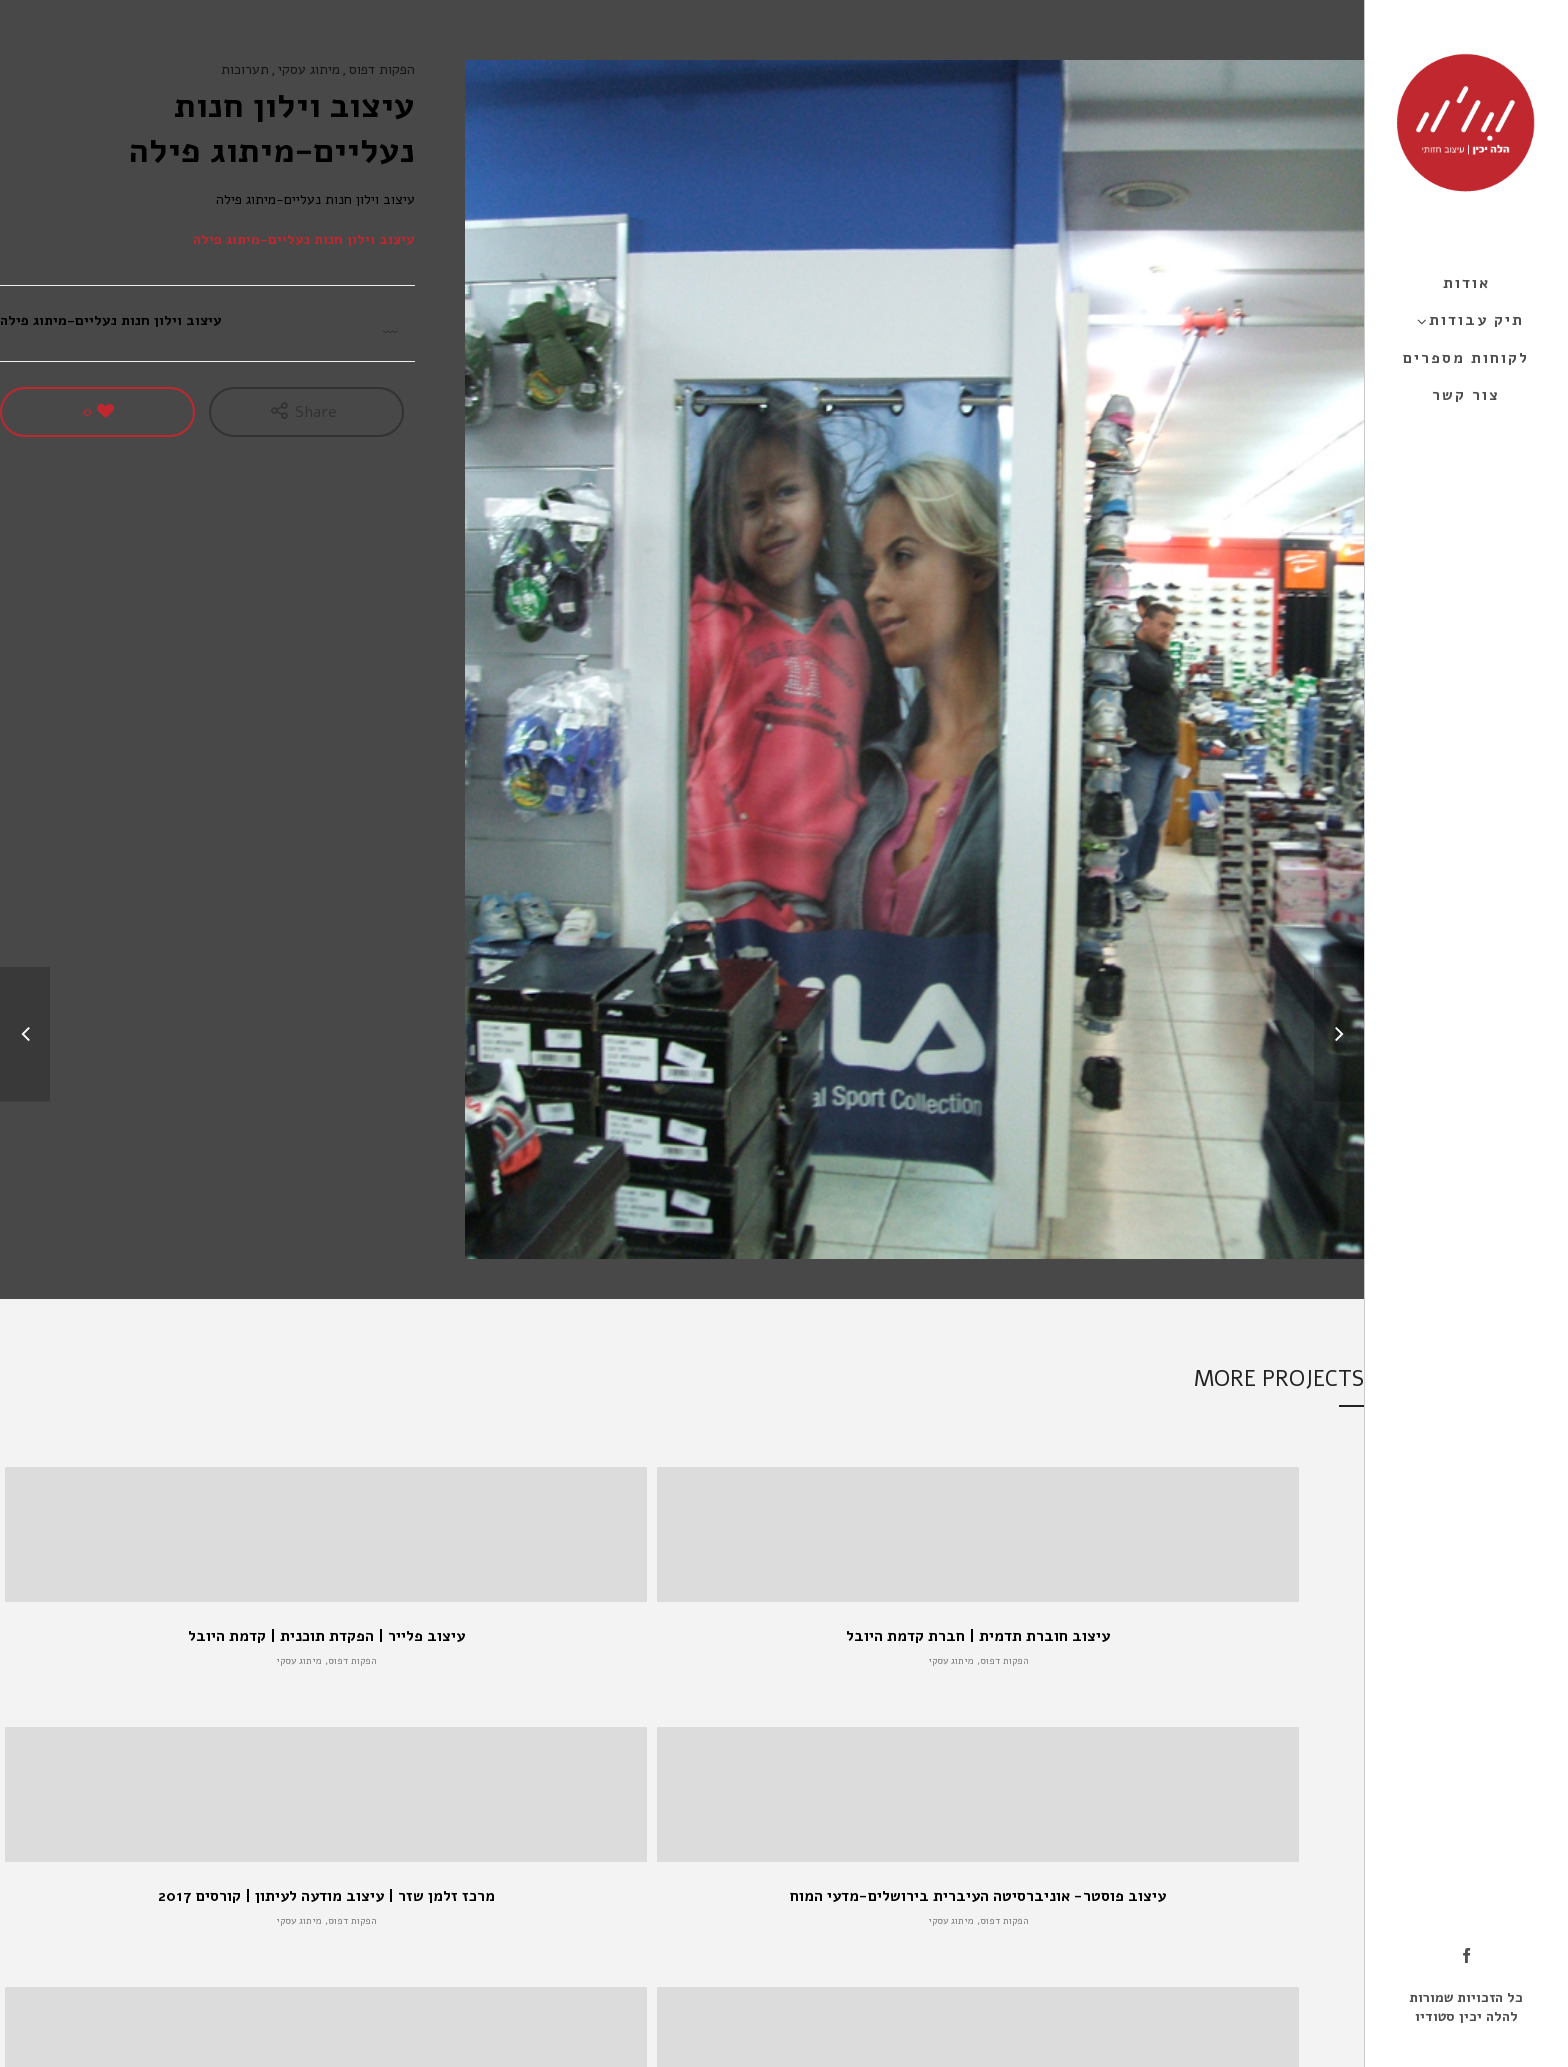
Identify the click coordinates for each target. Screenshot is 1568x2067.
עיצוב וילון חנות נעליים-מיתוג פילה (304, 239)
